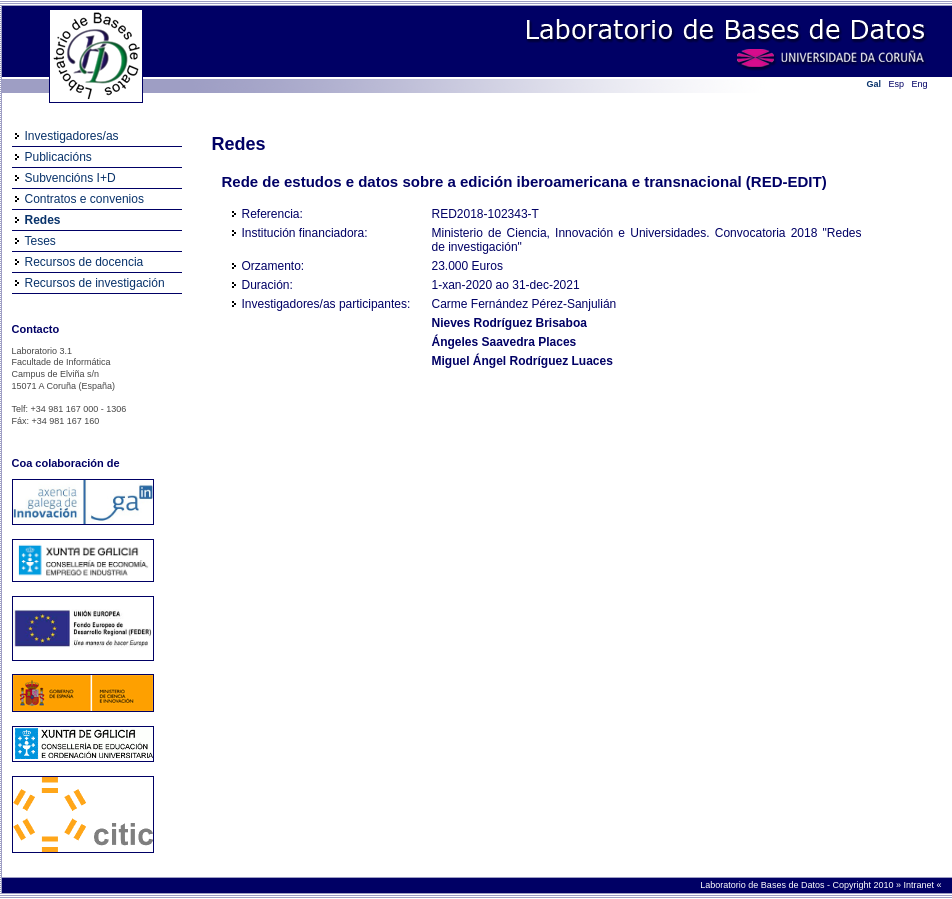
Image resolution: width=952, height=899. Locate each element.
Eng (920, 84)
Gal (874, 84)
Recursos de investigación (95, 283)
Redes (43, 220)
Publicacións (58, 157)
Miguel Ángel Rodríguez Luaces (522, 361)
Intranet (919, 885)
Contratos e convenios (84, 199)
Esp (897, 84)
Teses (40, 241)
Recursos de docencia (84, 262)
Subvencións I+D (70, 178)
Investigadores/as (72, 136)
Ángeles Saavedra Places (504, 342)
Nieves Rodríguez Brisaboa (509, 323)
